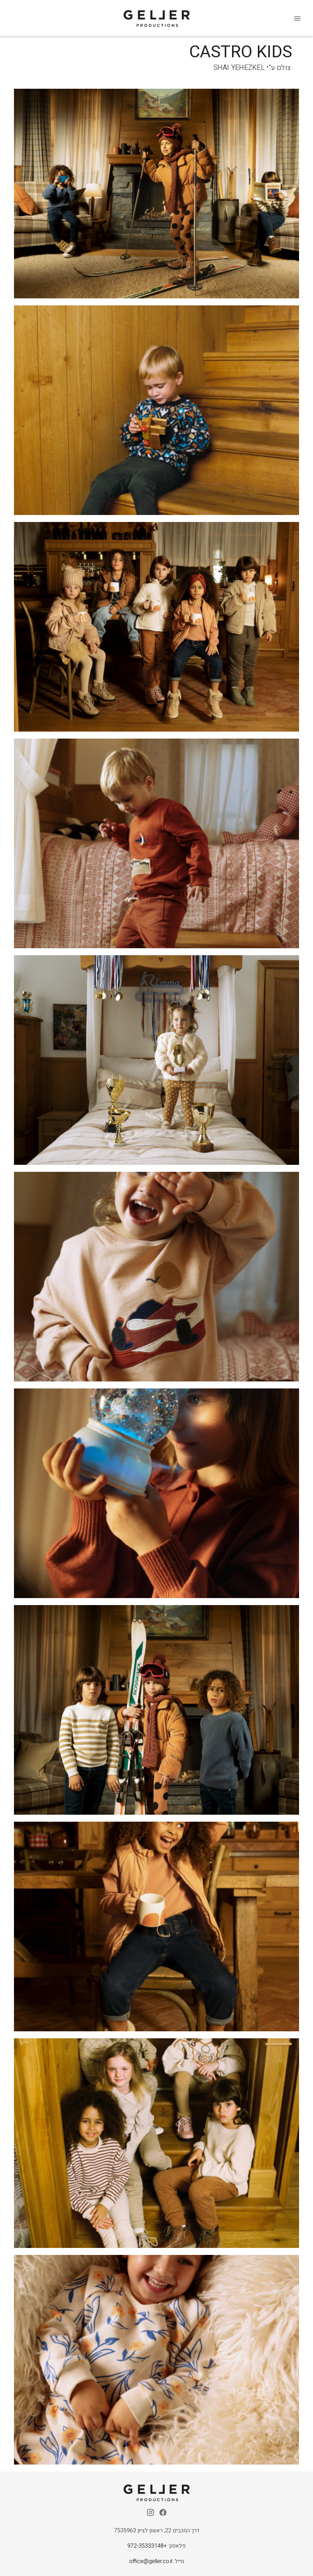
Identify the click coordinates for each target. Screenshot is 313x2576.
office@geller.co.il (150, 2561)
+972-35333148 (147, 2546)
